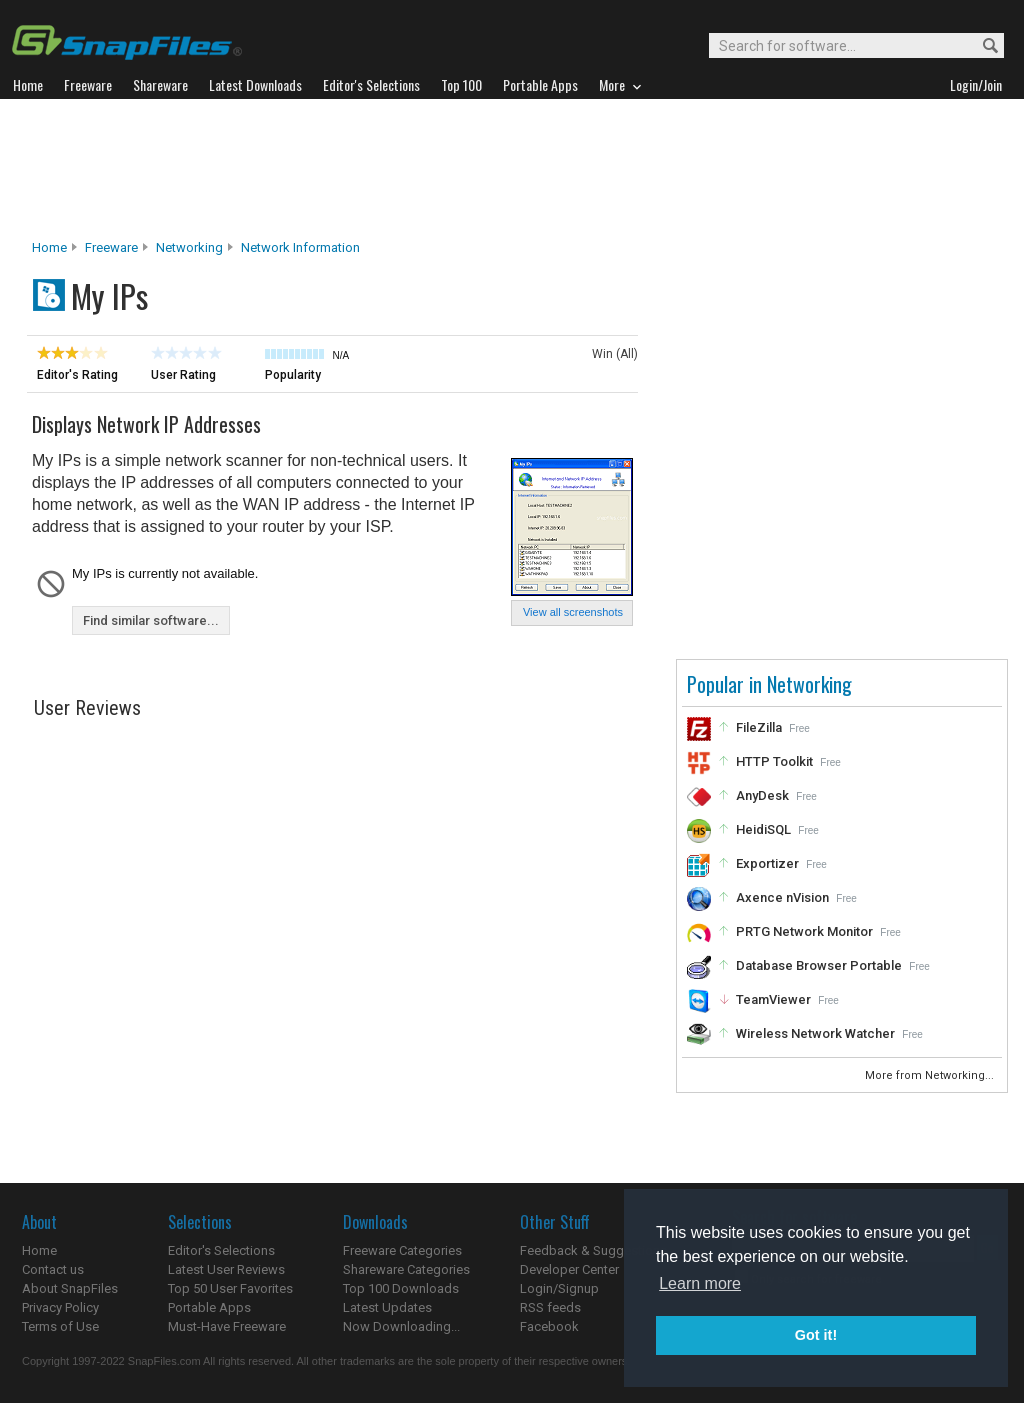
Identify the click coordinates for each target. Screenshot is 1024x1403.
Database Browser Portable (819, 965)
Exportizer (767, 863)
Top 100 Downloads (401, 1288)
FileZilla (759, 727)
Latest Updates (387, 1307)
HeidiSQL (763, 829)
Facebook (549, 1326)
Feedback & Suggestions (593, 1250)
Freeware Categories (402, 1250)
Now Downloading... (401, 1326)
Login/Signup (559, 1288)
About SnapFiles (70, 1288)
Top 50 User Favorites (230, 1288)
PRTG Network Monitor (804, 931)
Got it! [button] (816, 1335)
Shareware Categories (406, 1269)
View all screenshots (573, 612)
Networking (189, 247)
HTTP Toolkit (774, 761)
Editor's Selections (221, 1250)
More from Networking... (931, 1075)
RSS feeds (550, 1307)
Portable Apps (209, 1307)
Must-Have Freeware (227, 1326)
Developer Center (569, 1269)
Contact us (53, 1269)
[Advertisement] (512, 169)
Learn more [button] (700, 1283)
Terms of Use (60, 1326)
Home (49, 247)
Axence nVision (782, 897)
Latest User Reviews (226, 1269)
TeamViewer (773, 999)
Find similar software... (151, 620)
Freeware (111, 247)
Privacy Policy (60, 1307)
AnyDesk (762, 795)
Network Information (300, 247)
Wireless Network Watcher (815, 1033)
